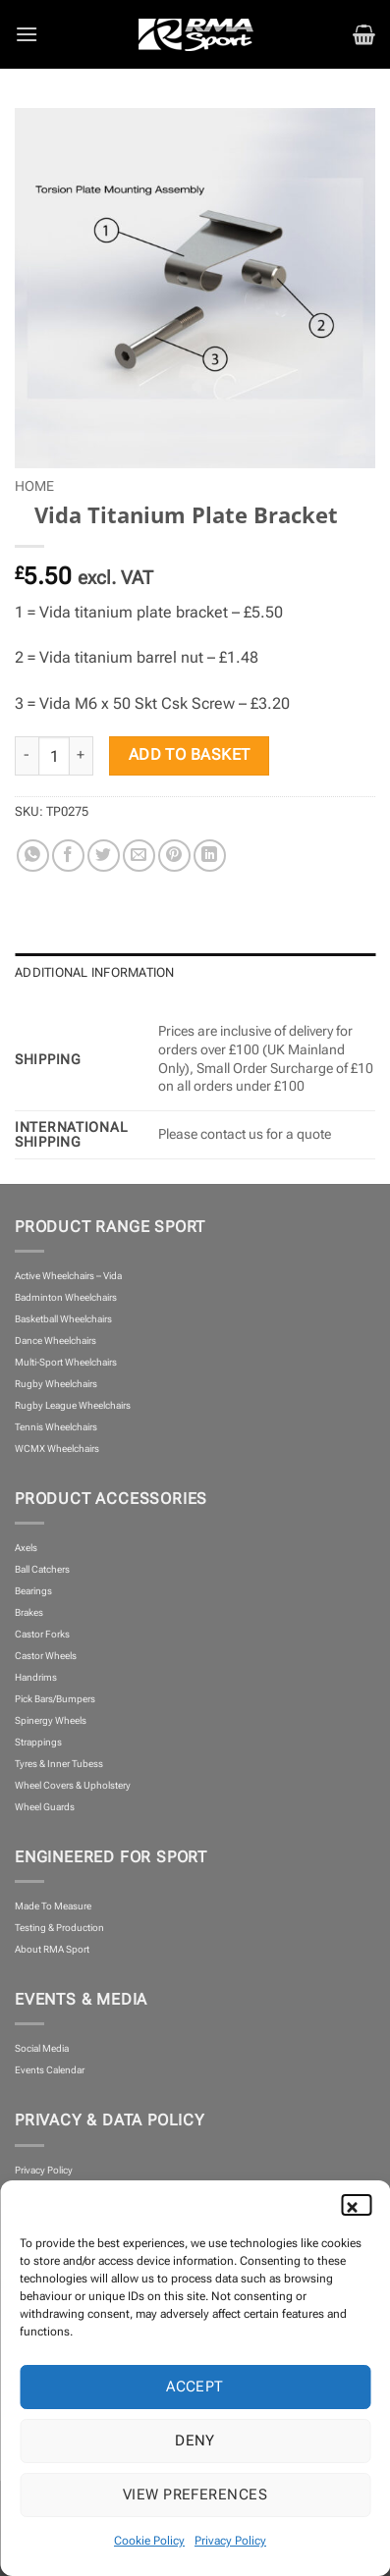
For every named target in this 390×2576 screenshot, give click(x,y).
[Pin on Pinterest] (174, 855)
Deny (195, 2440)
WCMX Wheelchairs (57, 1448)
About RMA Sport (52, 1949)
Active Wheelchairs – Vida (68, 1275)
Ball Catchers (42, 1569)
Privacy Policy (230, 2541)
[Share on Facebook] (68, 855)
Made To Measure (53, 1906)
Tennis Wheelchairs (56, 1427)
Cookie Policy (149, 2541)
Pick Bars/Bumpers (55, 1698)
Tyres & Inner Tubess (59, 1763)
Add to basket (190, 755)
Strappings (38, 1742)
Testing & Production (59, 1927)
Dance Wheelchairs (55, 1340)
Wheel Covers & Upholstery (73, 1785)
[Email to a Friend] (139, 855)
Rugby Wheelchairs (56, 1383)
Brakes (29, 1612)
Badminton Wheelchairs (66, 1297)
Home (34, 486)
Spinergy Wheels (50, 1720)
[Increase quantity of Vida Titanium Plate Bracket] (81, 756)
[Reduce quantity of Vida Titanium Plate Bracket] (26, 756)
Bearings (33, 1590)
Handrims (36, 1677)
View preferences (195, 2494)
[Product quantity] (54, 756)
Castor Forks (42, 1634)
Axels (26, 1547)
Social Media (42, 2048)
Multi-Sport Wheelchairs (66, 1362)
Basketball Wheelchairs (63, 1319)
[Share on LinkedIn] (210, 855)
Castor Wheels (46, 1655)
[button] (360, 2205)
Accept (195, 2386)
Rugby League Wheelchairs (73, 1405)
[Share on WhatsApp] (33, 855)
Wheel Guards (45, 1806)
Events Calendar (49, 2070)
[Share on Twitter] (103, 855)
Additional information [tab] (95, 972)
